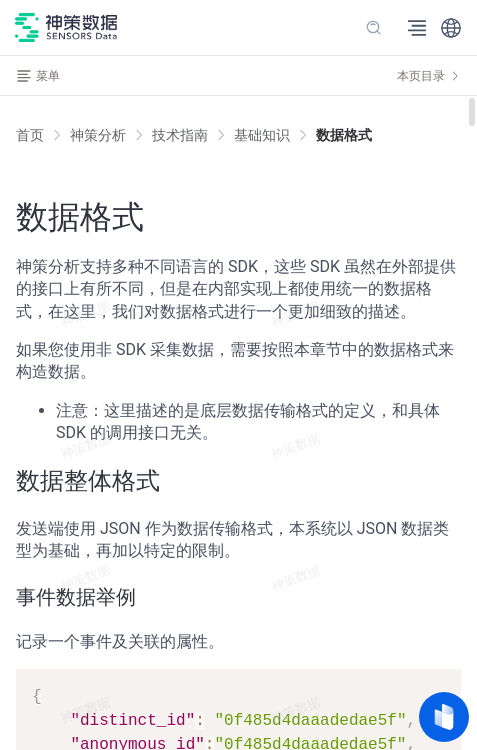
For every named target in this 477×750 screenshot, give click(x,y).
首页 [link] (30, 135)
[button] (451, 28)
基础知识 (262, 135)
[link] (98, 135)
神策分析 (98, 135)
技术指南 (180, 135)
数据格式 (344, 135)
